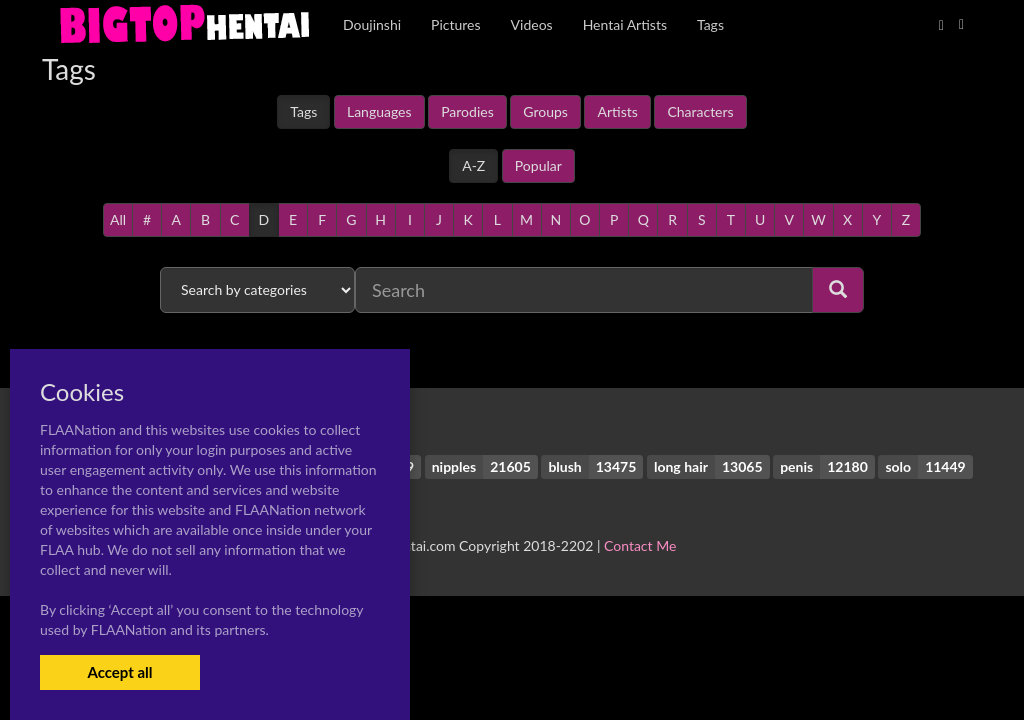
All (118, 219)
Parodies (467, 111)
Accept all (119, 672)
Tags (303, 111)
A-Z (473, 165)
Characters (700, 111)
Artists (617, 111)
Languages (379, 111)
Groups (545, 111)
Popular (538, 165)
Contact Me (640, 545)
